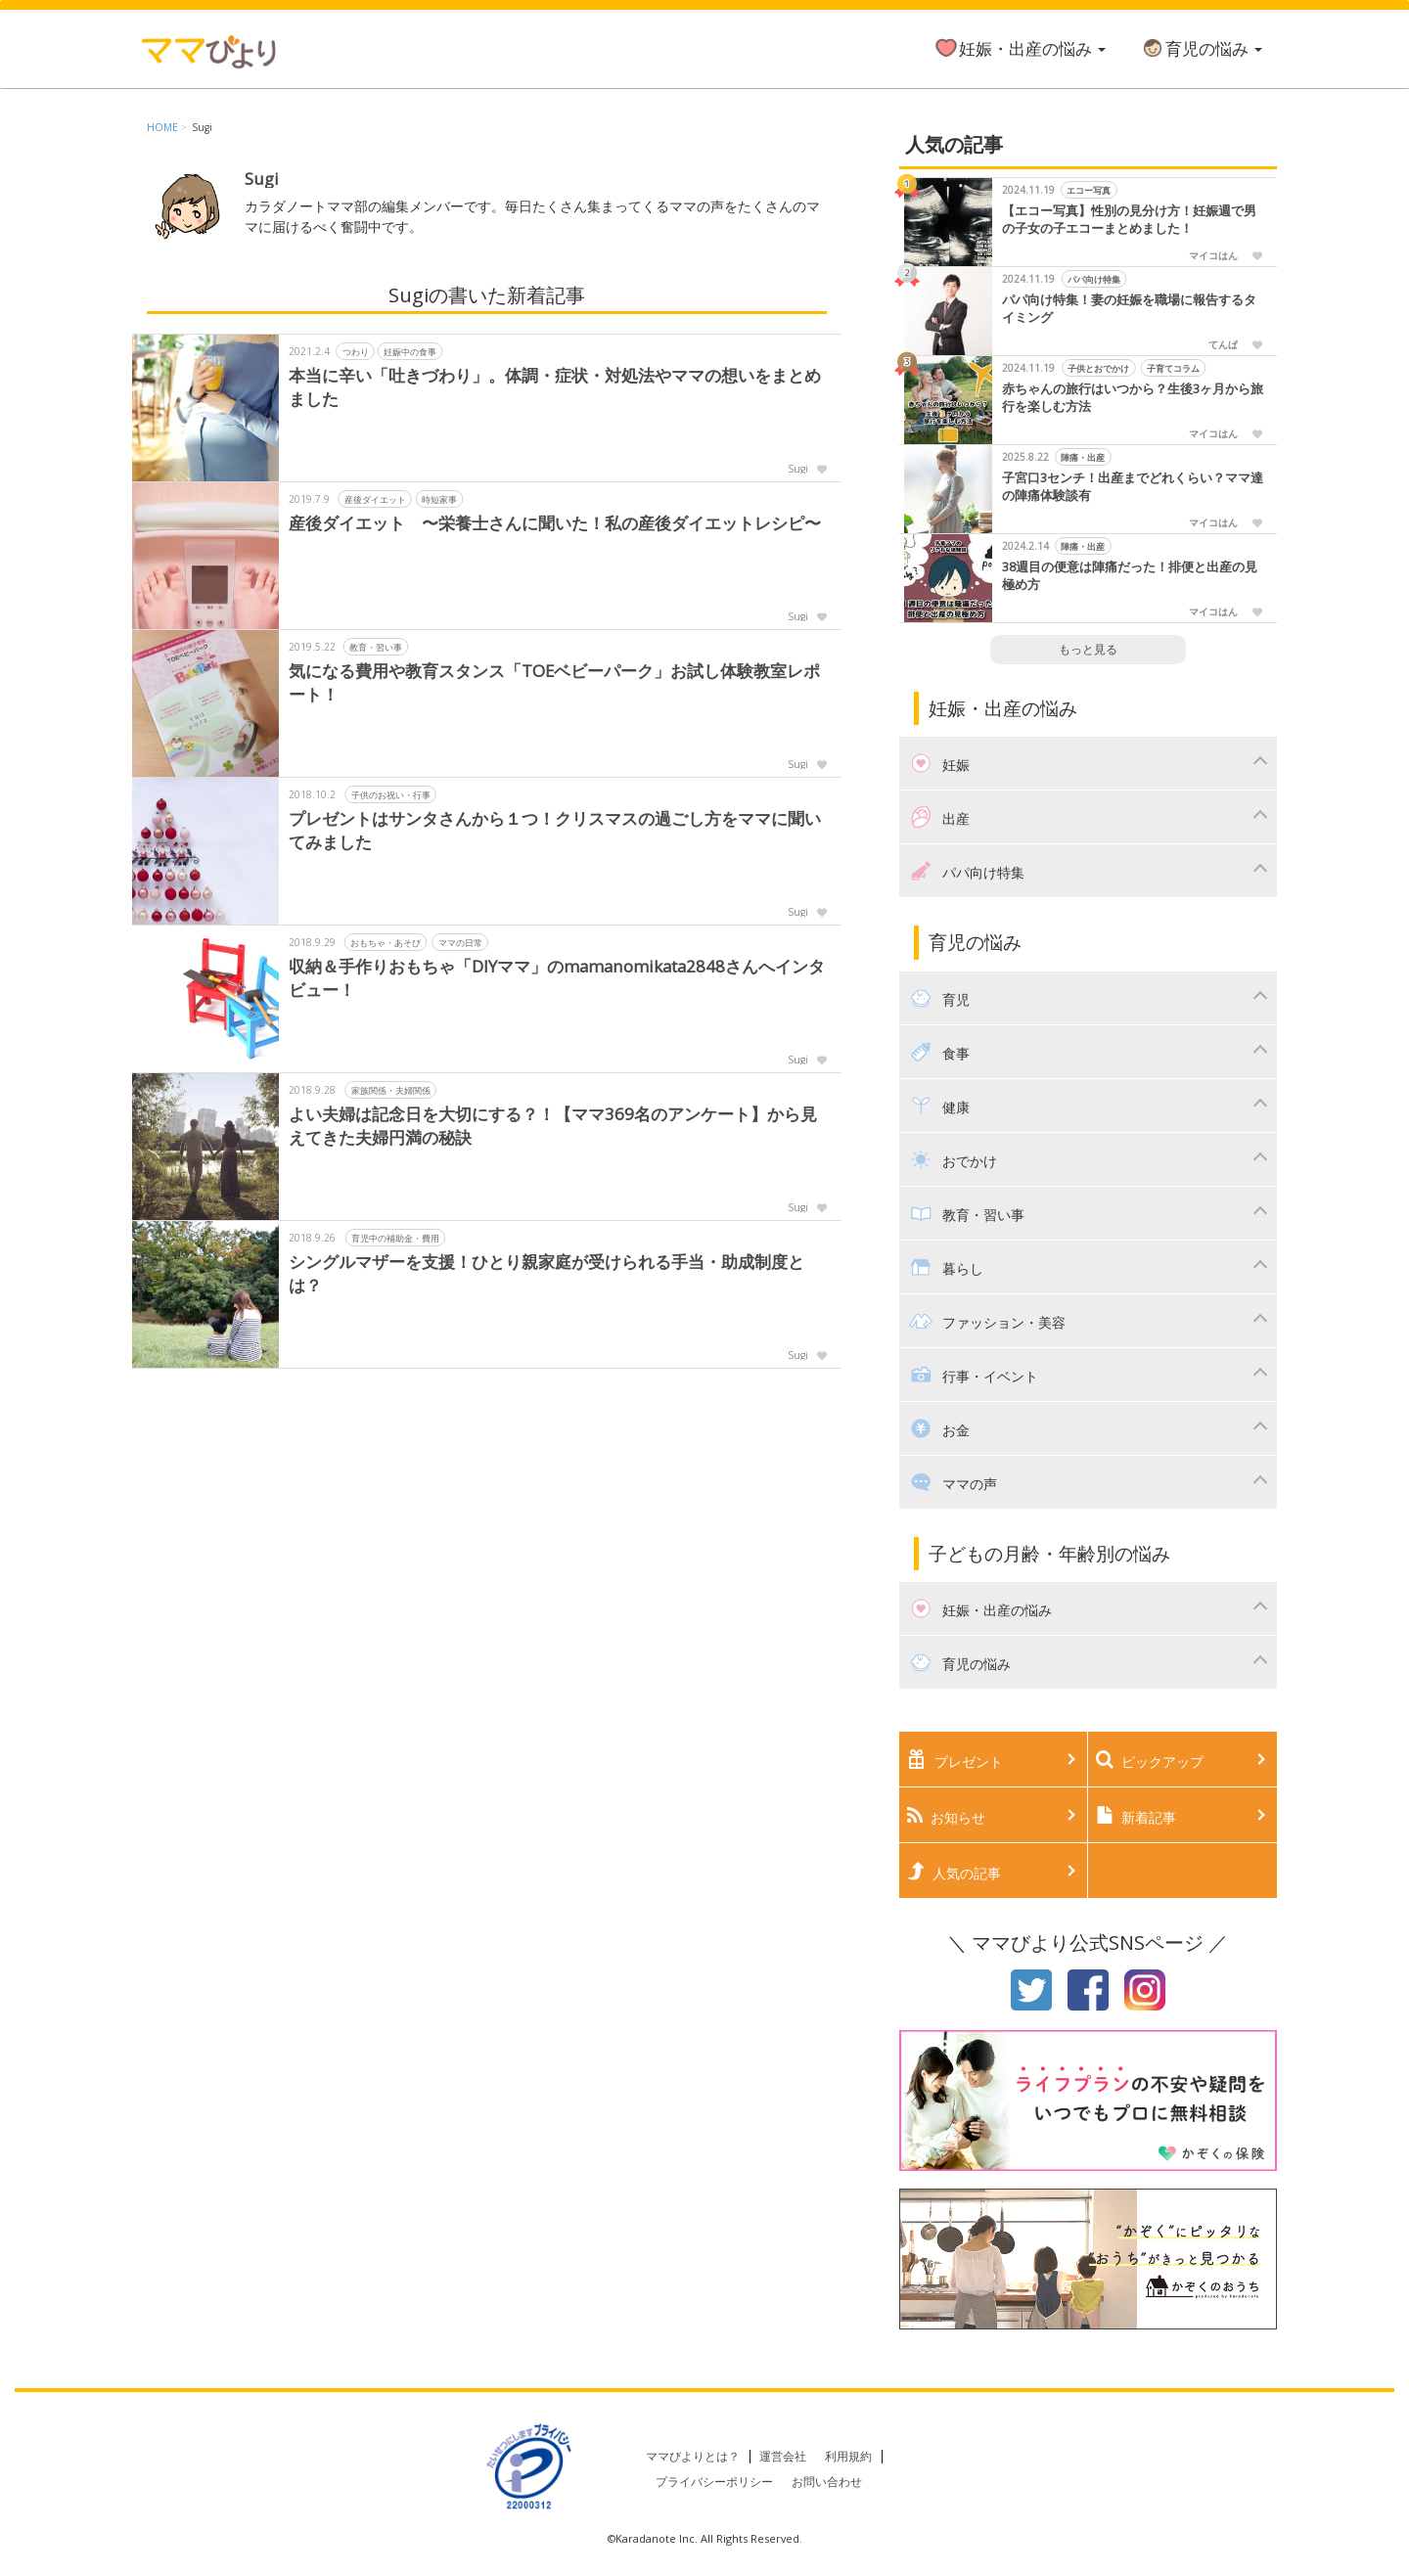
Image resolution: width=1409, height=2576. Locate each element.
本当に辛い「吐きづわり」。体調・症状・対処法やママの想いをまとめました (555, 387)
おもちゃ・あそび (385, 941)
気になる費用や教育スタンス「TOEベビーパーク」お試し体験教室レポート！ (555, 682)
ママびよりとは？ (693, 2456)
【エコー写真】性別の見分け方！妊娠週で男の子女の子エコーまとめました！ (1129, 220)
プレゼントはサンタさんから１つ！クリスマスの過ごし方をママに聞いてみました (555, 830)
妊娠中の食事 (410, 350)
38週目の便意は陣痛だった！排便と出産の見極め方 (1129, 576)
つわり (355, 350)
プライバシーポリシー (714, 2481)
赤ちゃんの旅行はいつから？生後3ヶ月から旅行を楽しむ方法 (1132, 398)
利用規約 (848, 2456)
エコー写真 (1089, 190)
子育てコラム (1173, 368)
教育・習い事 (375, 646)
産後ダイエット (375, 498)
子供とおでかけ (1098, 368)
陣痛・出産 (1083, 457)
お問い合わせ (827, 2481)
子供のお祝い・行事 (391, 794)
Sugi (202, 127)
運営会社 (782, 2456)
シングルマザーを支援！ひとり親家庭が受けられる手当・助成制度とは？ (546, 1273)
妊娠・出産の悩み (1019, 48)
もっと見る (1088, 649)
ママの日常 (460, 941)
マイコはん (1213, 255)
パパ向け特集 (1094, 279)
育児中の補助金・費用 (395, 1237)
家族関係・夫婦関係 (391, 1089)
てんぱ (1223, 344)
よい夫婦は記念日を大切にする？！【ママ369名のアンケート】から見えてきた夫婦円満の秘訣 (553, 1126)
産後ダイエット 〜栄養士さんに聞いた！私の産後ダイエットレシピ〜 (555, 523)
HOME (162, 127)
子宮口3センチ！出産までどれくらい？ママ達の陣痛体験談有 (1132, 487)
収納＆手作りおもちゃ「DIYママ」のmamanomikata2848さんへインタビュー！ (558, 978)
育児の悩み (1201, 48)
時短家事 (439, 498)
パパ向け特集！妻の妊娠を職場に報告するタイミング (1129, 309)
